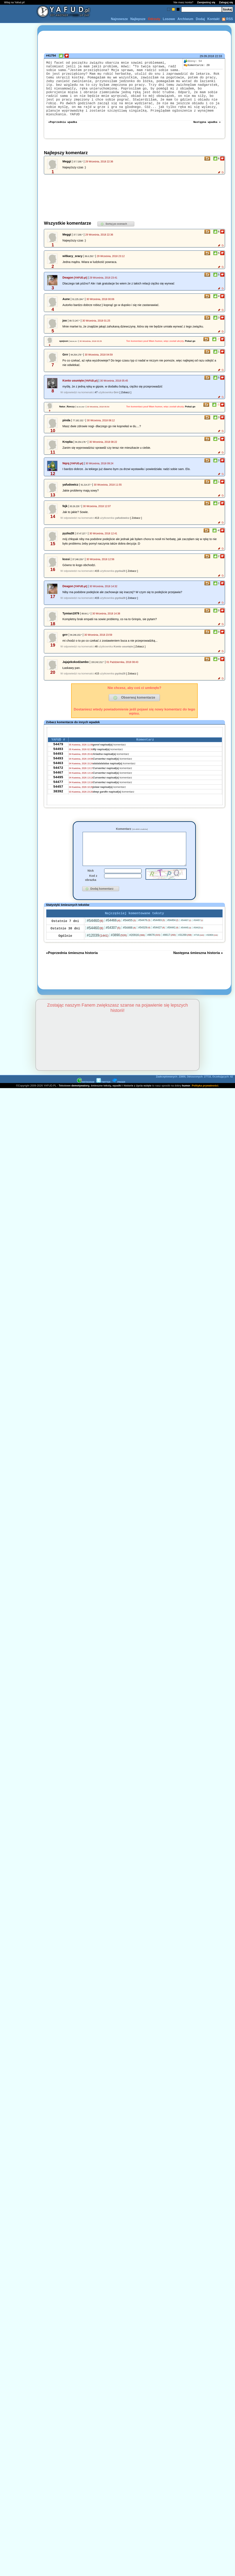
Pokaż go (190, 354)
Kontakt (213, 19)
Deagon (68, 290)
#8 (96, 659)
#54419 (198, 948)
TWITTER (103, 1102)
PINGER (118, 1102)
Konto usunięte (73, 393)
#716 (199, 955)
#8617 (169, 954)
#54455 (129, 940)
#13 (97, 530)
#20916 (137, 955)
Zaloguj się (226, 2)
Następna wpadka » (207, 135)
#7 (96, 405)
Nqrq (66, 476)
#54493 (159, 940)
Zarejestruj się (206, 2)
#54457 (198, 940)
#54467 (186, 940)
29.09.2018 (207, 56)
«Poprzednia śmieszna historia (72, 973)
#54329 (144, 947)
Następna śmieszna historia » (198, 973)
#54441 (172, 947)
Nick (91, 890)
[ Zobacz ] (125, 405)
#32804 (212, 955)
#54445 (186, 947)
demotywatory (80, 1105)
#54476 (144, 940)
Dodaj (200, 19)
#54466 (113, 940)
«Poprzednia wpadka (62, 135)
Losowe (169, 19)
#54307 (113, 947)
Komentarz (132, 842)
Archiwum (185, 19)
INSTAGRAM (85, 1102)
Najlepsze (137, 19)
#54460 (95, 941)
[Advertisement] (18, 1239)
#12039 (97, 955)
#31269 (185, 955)
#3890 (119, 955)
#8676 (153, 954)
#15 (97, 584)
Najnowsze (119, 19)
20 (197, 65)
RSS (227, 19)
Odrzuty (154, 19)
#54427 (159, 947)
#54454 (172, 940)
